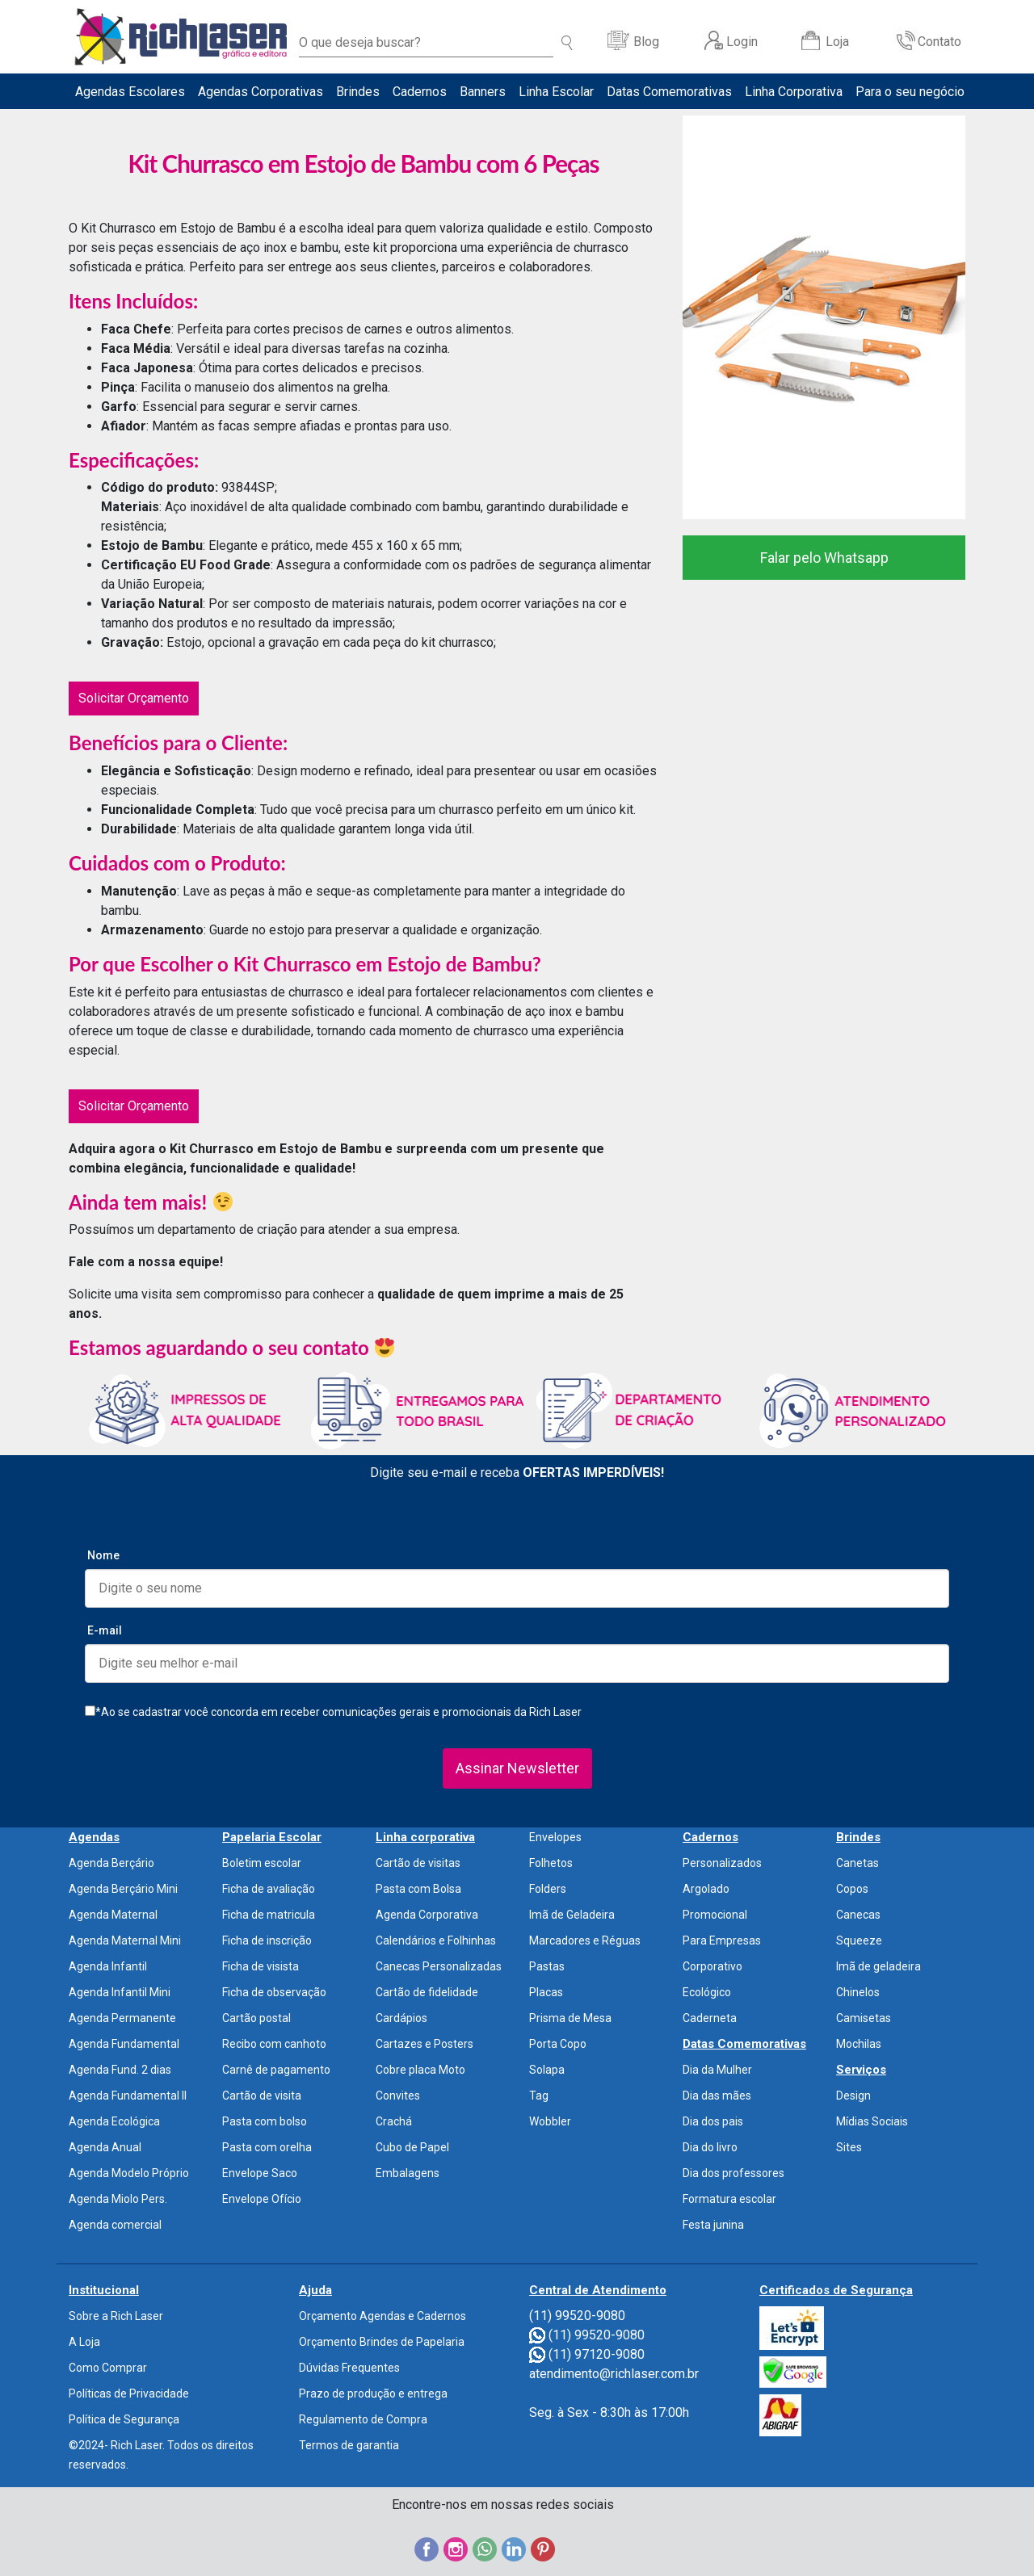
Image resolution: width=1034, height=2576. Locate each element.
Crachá (394, 2121)
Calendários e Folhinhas (436, 1940)
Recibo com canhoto (274, 2043)
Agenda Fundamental (124, 2043)
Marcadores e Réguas (585, 1940)
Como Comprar (108, 2367)
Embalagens (407, 2173)
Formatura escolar (729, 2198)
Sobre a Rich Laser (116, 2316)
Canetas (857, 1862)
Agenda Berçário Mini (123, 1888)
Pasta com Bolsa (418, 1888)
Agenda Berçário (111, 1862)
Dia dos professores (733, 2173)
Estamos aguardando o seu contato (231, 1347)
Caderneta (710, 2018)
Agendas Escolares (130, 91)
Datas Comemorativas (669, 91)
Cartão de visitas (418, 1862)
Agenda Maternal (113, 1914)
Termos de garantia (349, 2445)
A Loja (84, 2341)
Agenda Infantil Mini (119, 1992)
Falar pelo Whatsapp (824, 557)
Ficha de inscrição (267, 1940)
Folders (547, 1888)
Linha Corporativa (794, 91)
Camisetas (863, 2018)
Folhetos (551, 1862)
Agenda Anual (105, 2147)
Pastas (547, 1966)
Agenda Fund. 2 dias (120, 2069)
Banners (483, 91)
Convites (398, 2095)
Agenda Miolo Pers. (118, 2198)
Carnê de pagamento (276, 2069)
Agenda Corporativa (427, 1914)
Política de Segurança (124, 2419)
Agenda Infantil (108, 1966)
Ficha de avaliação (268, 1888)
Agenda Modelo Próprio (129, 2173)
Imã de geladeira (878, 1966)
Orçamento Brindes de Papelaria (381, 2341)
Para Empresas (722, 1940)
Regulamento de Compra (363, 2419)
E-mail (104, 1630)
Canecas (858, 1914)
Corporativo (712, 1966)
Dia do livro (710, 2147)
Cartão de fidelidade (427, 1992)
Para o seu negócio (910, 91)
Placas (546, 1992)
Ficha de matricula (268, 1914)
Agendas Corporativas (260, 91)
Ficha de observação (274, 1992)
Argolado (706, 1888)
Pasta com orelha (267, 2147)
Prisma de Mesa (570, 2018)
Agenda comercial (115, 2224)
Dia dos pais (713, 2121)
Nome (103, 1555)
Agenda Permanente (122, 2018)
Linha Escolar (556, 91)
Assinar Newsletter (517, 1768)
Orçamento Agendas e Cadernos (382, 2316)
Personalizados (722, 1862)
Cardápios (401, 2018)
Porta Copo (557, 2043)
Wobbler (550, 2121)
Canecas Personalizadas (439, 1966)
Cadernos (420, 91)
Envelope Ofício (261, 2198)
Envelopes (555, 1837)
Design (853, 2095)
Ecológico (707, 1992)
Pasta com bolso (264, 2121)
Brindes (358, 91)
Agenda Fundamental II (128, 2095)
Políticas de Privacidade (129, 2393)
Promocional (715, 1914)
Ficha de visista (260, 1966)
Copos (852, 1888)
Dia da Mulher (717, 2069)
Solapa (547, 2069)
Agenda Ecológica (114, 2121)
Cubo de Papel (412, 2147)
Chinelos (858, 1992)
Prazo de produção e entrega (373, 2393)
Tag (539, 2095)
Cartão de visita (261, 2095)
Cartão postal (256, 2018)
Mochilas (858, 2043)
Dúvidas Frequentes (349, 2367)
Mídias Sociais (872, 2121)
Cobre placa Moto (420, 2069)
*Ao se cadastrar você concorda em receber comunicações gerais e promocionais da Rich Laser (333, 1711)
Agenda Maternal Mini (125, 1940)
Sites (849, 2147)
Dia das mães (717, 2095)
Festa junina (713, 2224)
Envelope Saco (259, 2173)
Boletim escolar (261, 1862)
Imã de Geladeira (572, 1914)
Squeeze (859, 1940)
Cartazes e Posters (424, 2043)
